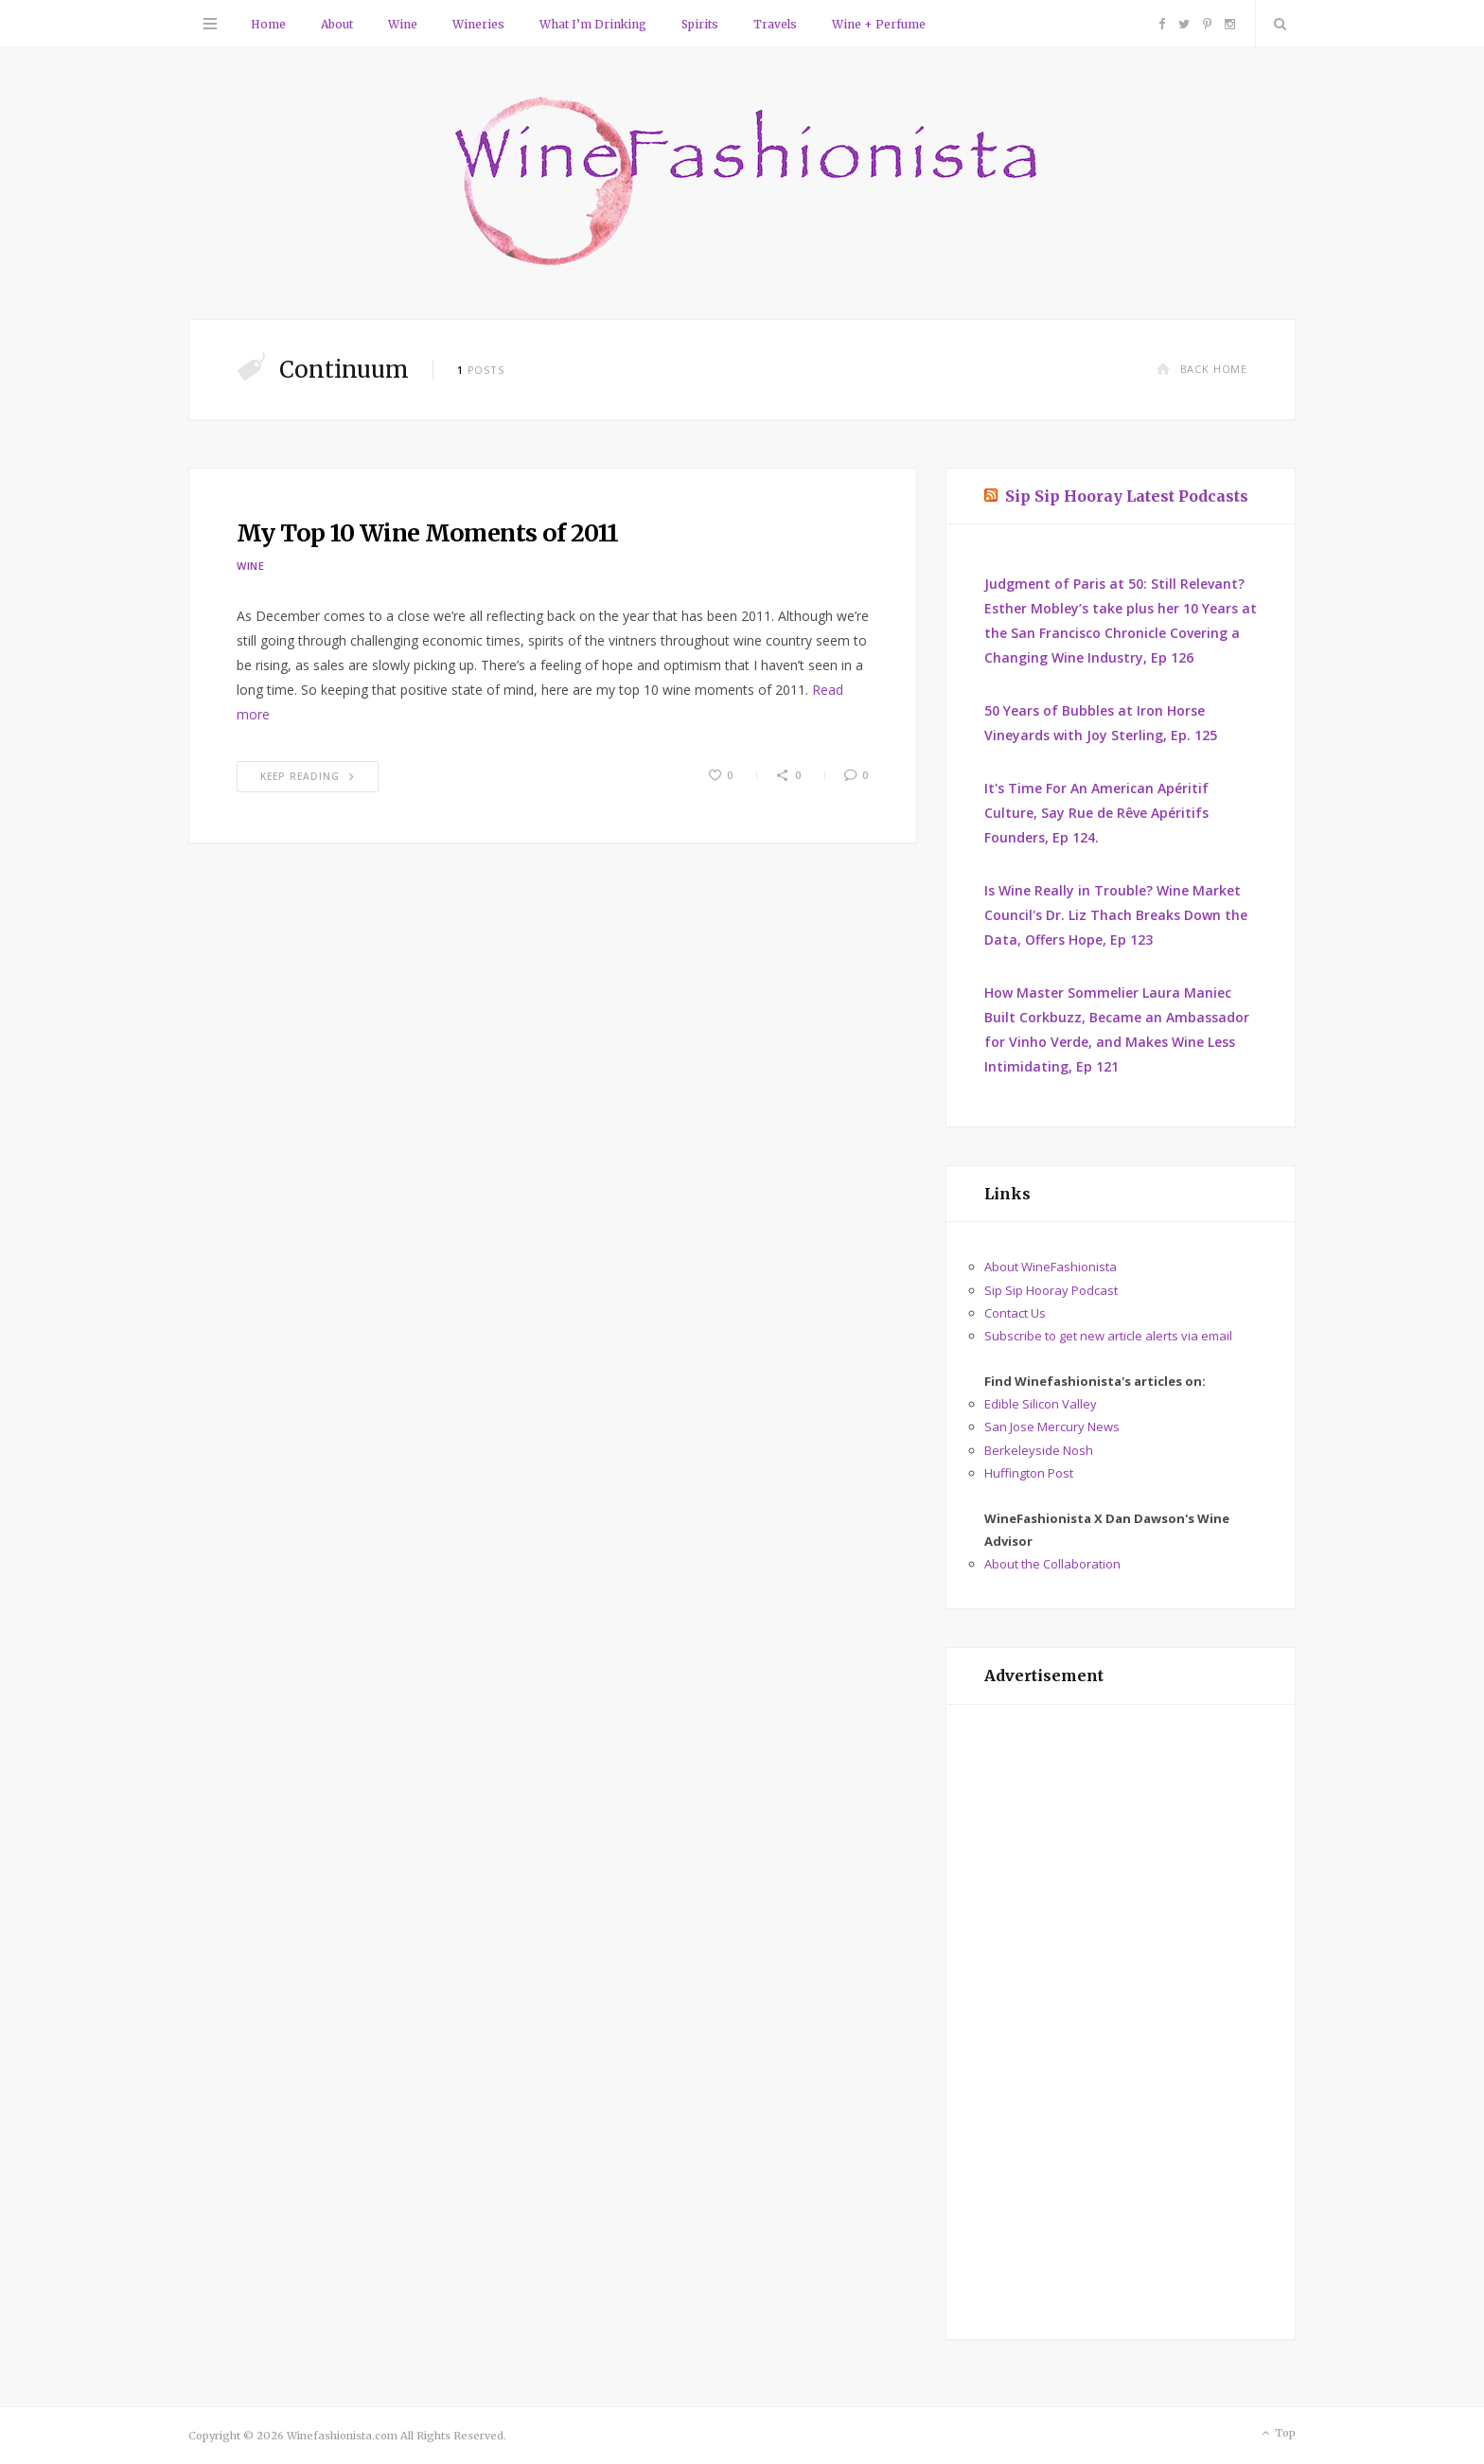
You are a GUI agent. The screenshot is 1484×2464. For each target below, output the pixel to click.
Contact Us (1015, 1312)
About (337, 24)
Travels (775, 24)
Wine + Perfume (879, 24)
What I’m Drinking (592, 24)
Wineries (478, 24)
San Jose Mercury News (1052, 1426)
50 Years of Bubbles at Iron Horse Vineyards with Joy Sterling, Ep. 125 (1100, 722)
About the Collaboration (1052, 1563)
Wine (402, 24)
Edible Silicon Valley (1040, 1403)
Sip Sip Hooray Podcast (1051, 1290)
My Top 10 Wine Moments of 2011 (427, 533)
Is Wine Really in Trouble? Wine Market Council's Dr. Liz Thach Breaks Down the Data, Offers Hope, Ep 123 (1115, 914)
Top (1277, 2433)
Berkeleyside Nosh (1038, 1450)
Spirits (699, 24)
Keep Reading (307, 776)
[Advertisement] (1120, 2022)
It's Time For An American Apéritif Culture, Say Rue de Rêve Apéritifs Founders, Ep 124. (1096, 812)
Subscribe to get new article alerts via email (1108, 1335)
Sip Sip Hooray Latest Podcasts (1126, 496)
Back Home (1202, 369)
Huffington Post (1028, 1472)
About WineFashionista (1050, 1266)
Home (268, 24)
